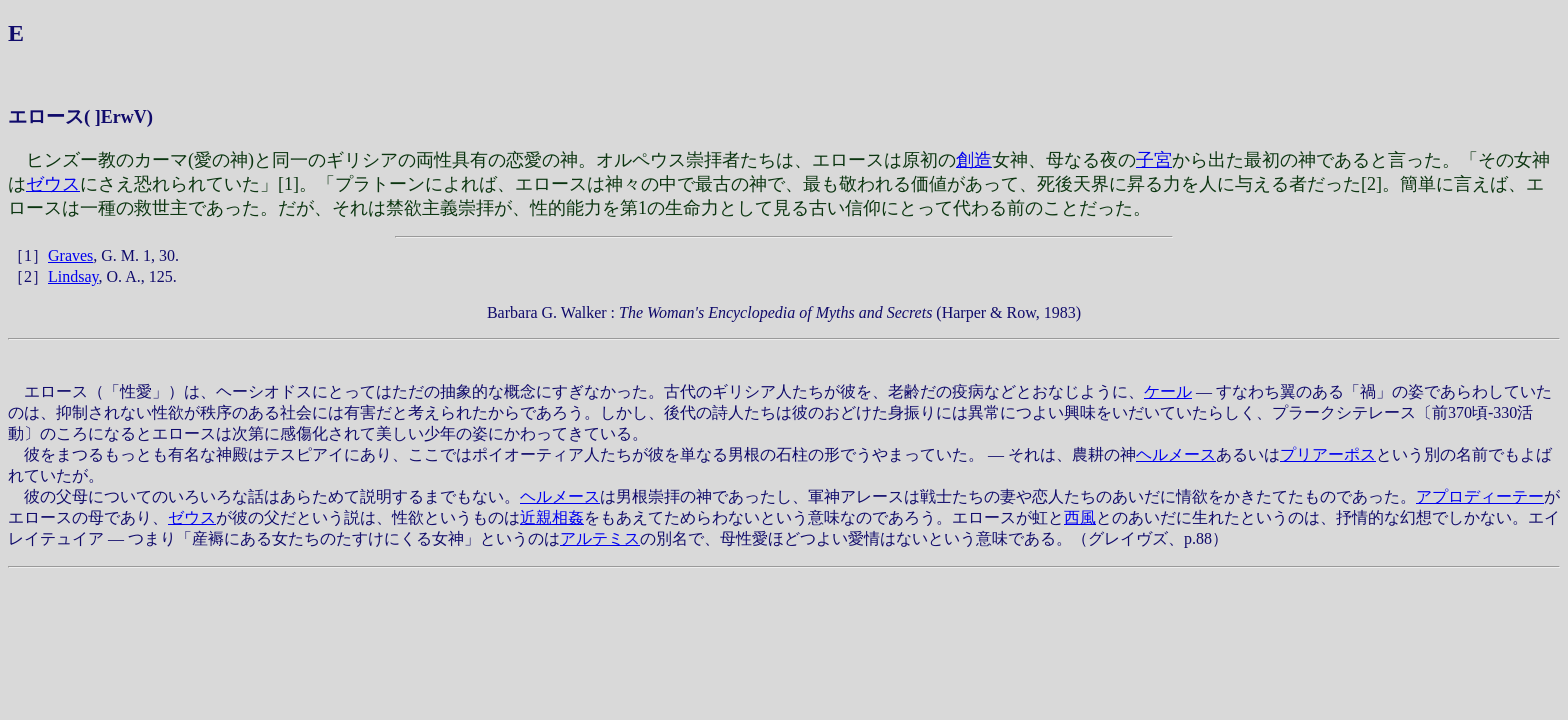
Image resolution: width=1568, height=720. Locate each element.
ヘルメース (1176, 454)
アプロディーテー (1480, 496)
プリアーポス (1328, 454)
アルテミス (600, 538)
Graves (70, 255)
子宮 (1154, 160)
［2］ (28, 276)
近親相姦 (552, 517)
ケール (1168, 391)
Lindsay (73, 276)
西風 (1080, 517)
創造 (974, 160)
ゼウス (53, 184)
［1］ (28, 255)
